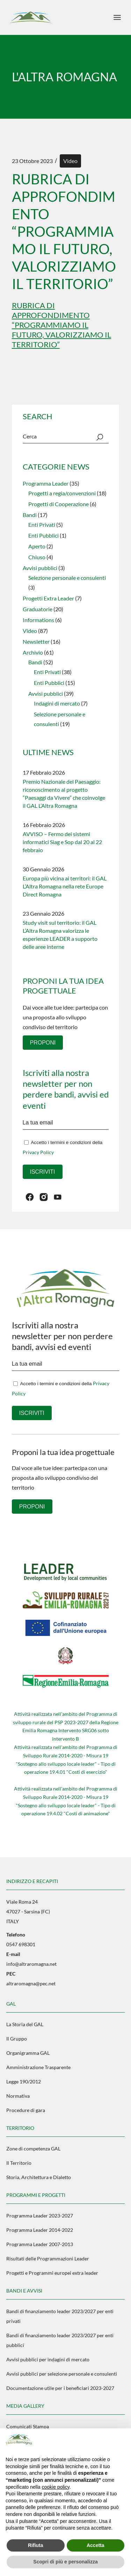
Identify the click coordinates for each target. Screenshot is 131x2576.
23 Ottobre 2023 (32, 160)
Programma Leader (45, 483)
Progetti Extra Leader (48, 598)
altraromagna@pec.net (31, 1983)
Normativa (18, 2096)
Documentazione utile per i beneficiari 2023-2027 (60, 2388)
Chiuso (36, 557)
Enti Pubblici (43, 535)
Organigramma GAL (28, 2053)
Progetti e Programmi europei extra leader (52, 2273)
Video (70, 160)
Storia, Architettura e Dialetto (38, 2177)
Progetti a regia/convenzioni (62, 493)
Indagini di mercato (57, 703)
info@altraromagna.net (31, 1964)
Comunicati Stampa (27, 2426)
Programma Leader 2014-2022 (39, 2230)
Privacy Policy (38, 1152)
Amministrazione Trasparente (38, 2067)
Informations (38, 620)
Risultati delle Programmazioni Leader (47, 2258)
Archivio (33, 652)
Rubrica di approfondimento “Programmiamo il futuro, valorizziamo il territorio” (61, 325)
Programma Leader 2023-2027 (39, 2216)
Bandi (30, 514)
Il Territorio (18, 2163)
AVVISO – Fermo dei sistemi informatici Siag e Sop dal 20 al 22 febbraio (62, 842)
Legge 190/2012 (23, 2081)
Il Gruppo (16, 2039)
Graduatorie (37, 609)
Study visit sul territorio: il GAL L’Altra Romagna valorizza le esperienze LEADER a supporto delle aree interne (60, 934)
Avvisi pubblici (40, 567)
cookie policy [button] (56, 2487)
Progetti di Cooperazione (58, 504)
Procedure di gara (25, 2110)
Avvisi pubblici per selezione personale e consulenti (61, 2374)
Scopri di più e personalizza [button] (65, 2561)
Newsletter (36, 641)
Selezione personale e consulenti (67, 577)
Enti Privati (41, 524)
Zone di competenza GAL (33, 2148)
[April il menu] (117, 17)
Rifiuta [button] (35, 2545)
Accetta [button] (95, 2545)
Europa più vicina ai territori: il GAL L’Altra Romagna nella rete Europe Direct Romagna (65, 886)
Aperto (36, 546)
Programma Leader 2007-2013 (39, 2244)
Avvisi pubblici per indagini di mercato (47, 2359)
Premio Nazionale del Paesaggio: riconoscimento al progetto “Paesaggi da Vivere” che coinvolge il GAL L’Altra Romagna (64, 793)
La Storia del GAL (24, 2024)
